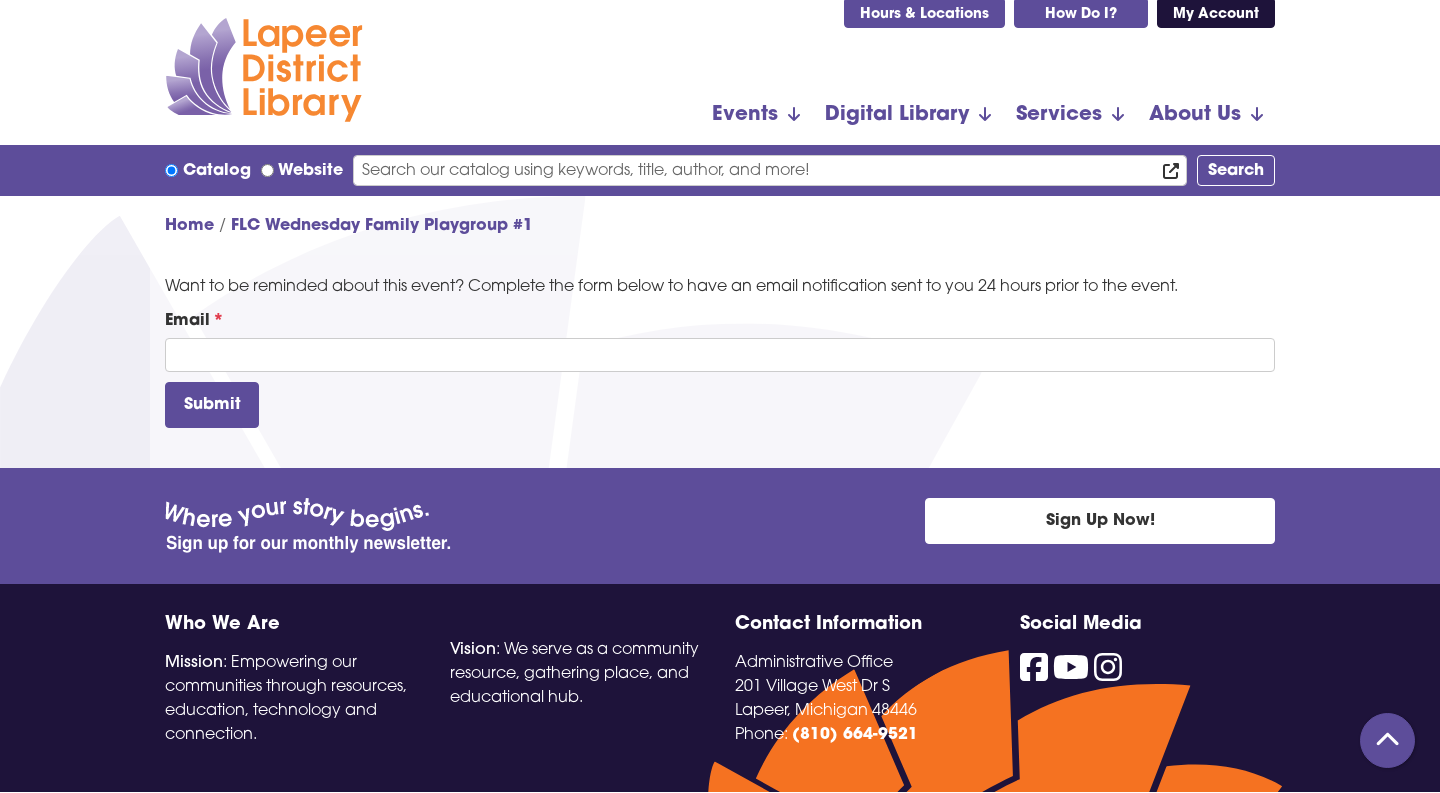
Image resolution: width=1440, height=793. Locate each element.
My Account (1216, 14)
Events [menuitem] (745, 115)
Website (310, 171)
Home (189, 226)
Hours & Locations (924, 14)
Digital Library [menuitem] (897, 115)
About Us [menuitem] (1195, 115)
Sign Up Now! (1100, 521)
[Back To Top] (1387, 740)
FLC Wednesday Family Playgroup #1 (382, 226)
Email (187, 321)
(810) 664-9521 (855, 735)
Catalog (217, 171)
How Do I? (1081, 14)
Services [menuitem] (1059, 115)
